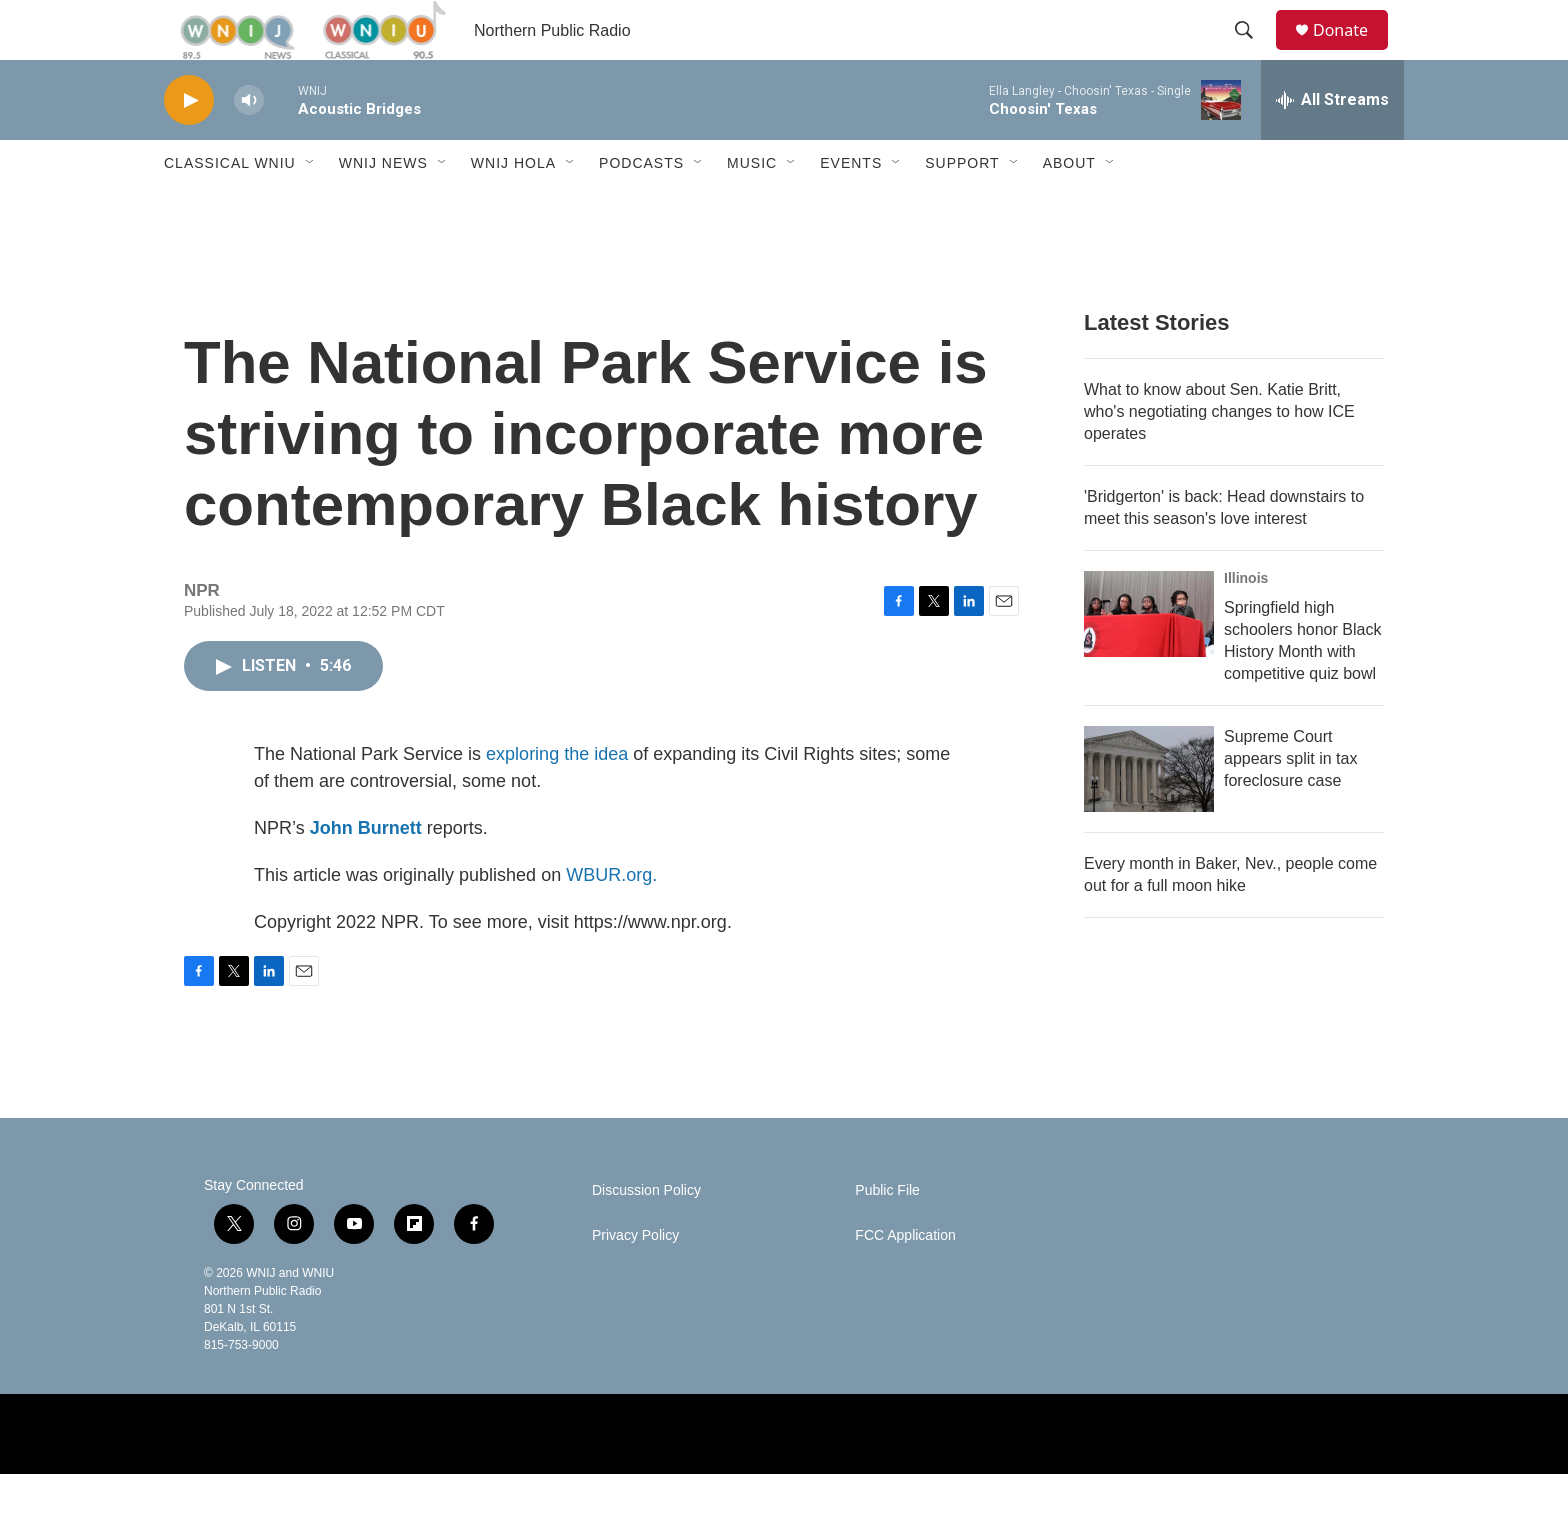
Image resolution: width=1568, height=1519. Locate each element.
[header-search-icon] (1253, 53)
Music (752, 208)
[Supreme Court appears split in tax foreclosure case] (1149, 814)
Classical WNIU (230, 208)
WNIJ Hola (513, 208)
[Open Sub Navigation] (311, 208)
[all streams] (1332, 145)
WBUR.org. (611, 920)
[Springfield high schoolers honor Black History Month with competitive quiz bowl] (1149, 659)
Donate (1353, 52)
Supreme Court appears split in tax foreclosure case (1290, 803)
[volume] (249, 145)
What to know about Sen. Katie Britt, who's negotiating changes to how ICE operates (1219, 456)
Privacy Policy (635, 1280)
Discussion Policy (646, 1235)
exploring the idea (557, 799)
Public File (887, 1235)
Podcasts (641, 208)
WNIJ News (383, 208)
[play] (189, 145)
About (1069, 208)
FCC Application (905, 1280)
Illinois (1246, 623)
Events (851, 208)
